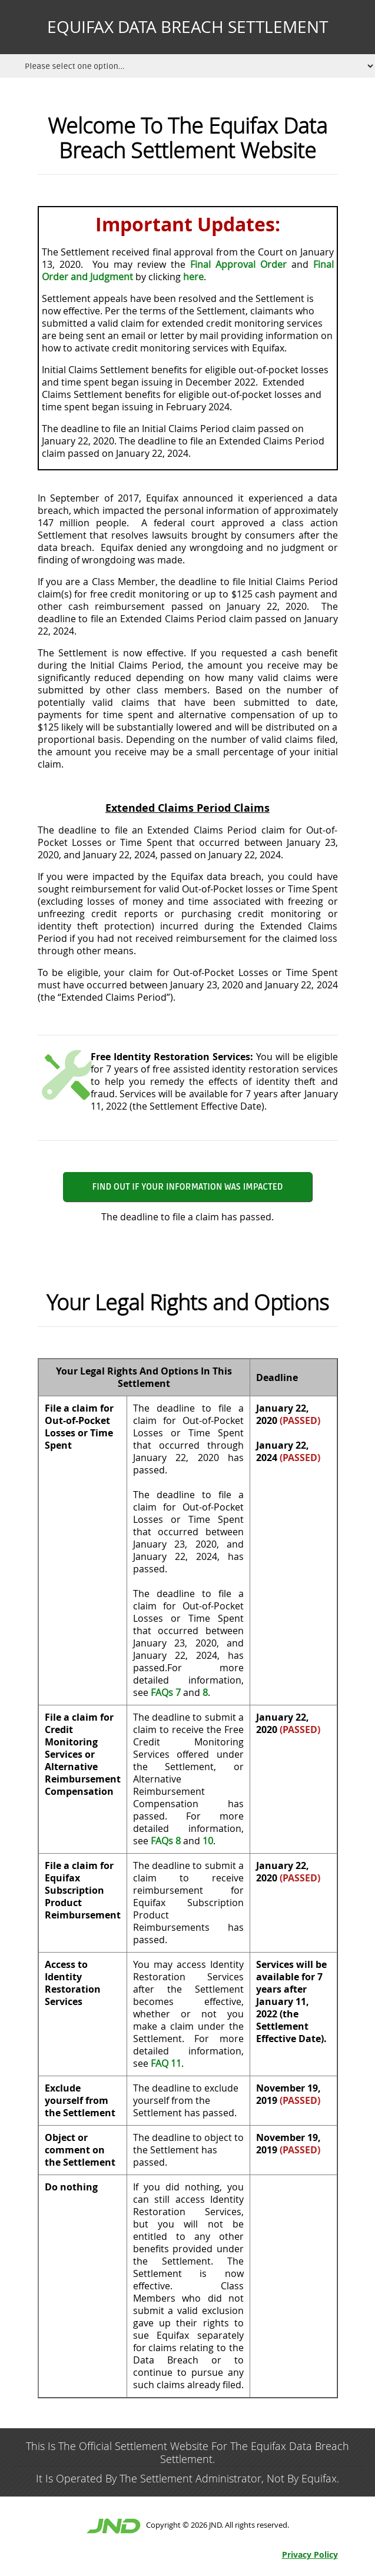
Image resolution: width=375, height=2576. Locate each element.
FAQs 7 (166, 1692)
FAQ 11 (166, 2063)
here (193, 276)
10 (208, 1840)
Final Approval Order (238, 264)
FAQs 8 (166, 1840)
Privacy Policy (310, 2554)
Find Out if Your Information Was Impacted (187, 1186)
